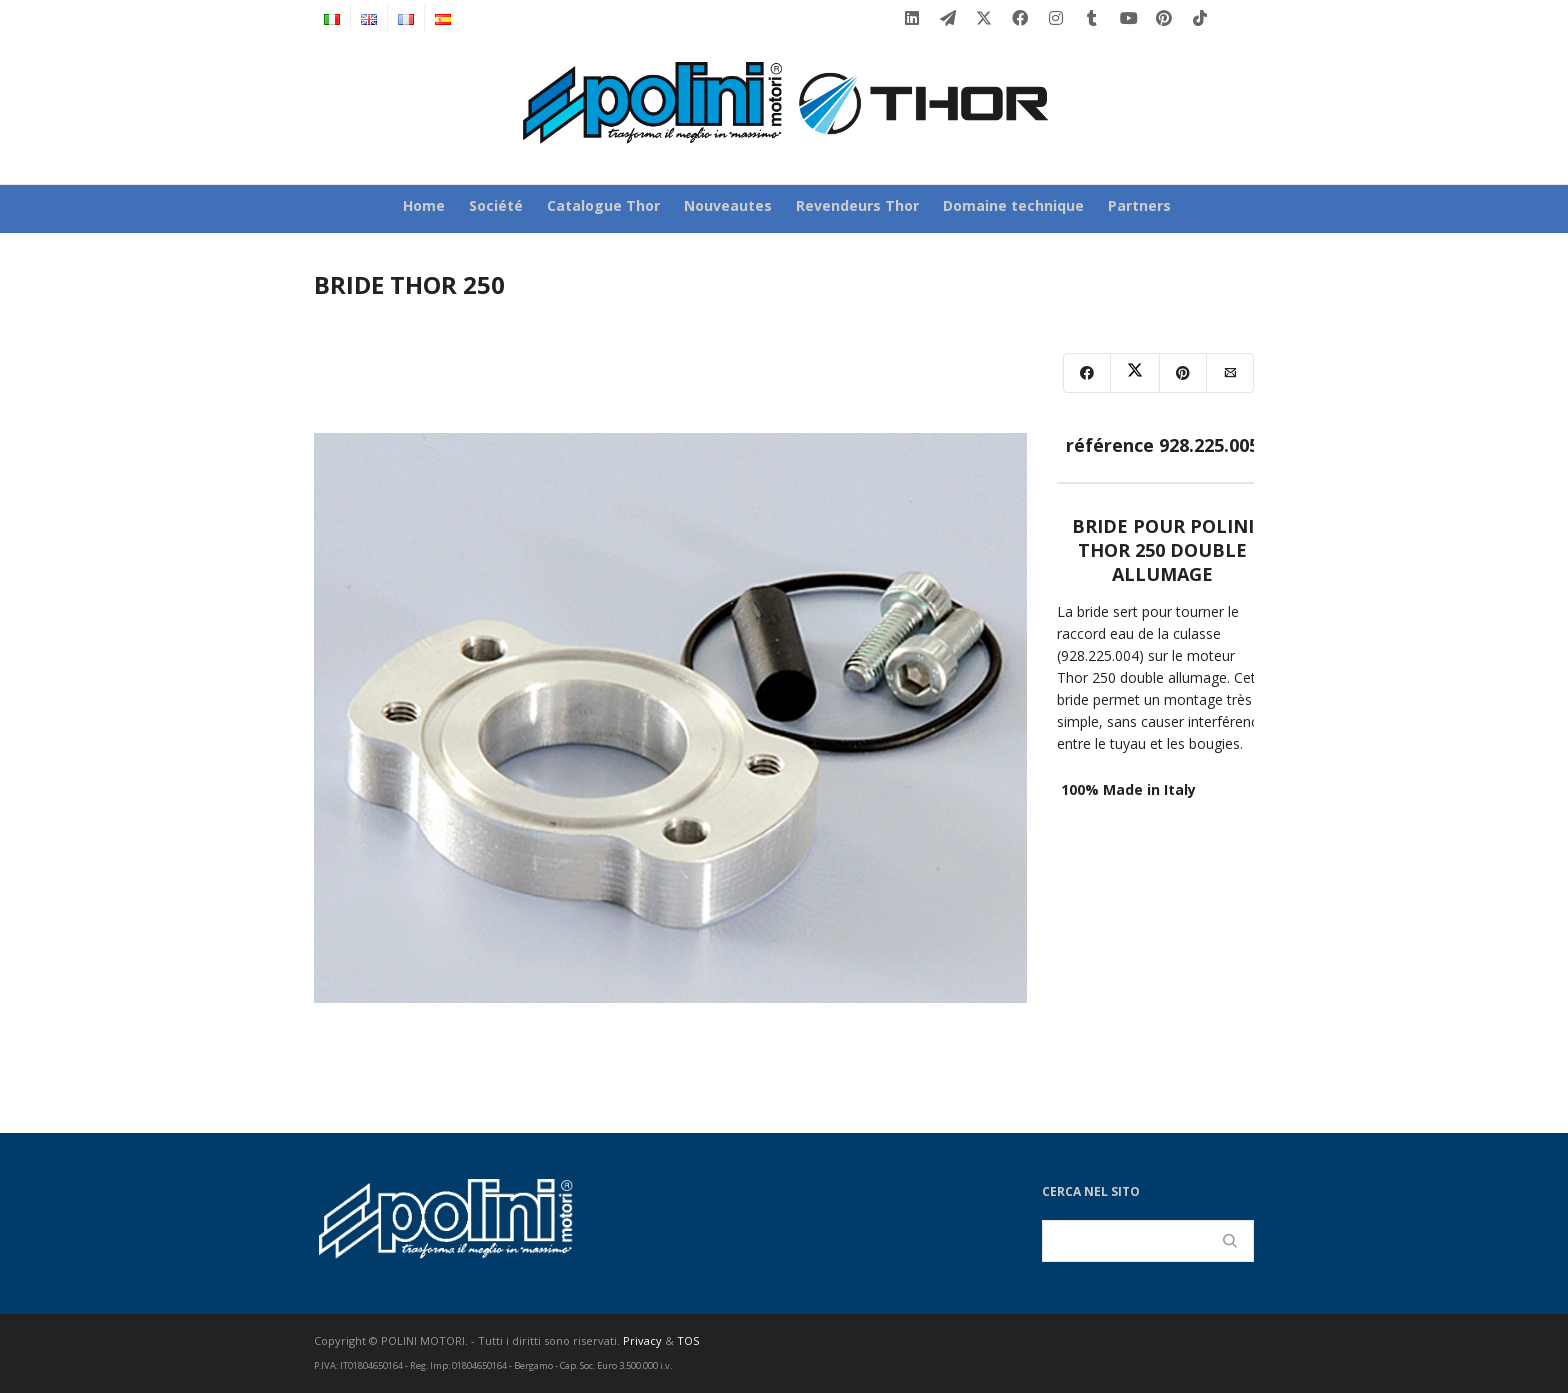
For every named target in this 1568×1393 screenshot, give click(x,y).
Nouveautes (728, 205)
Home (424, 205)
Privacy (642, 1340)
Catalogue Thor (603, 205)
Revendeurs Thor (857, 205)
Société (496, 205)
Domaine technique (1013, 205)
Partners (1139, 205)
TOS (688, 1340)
